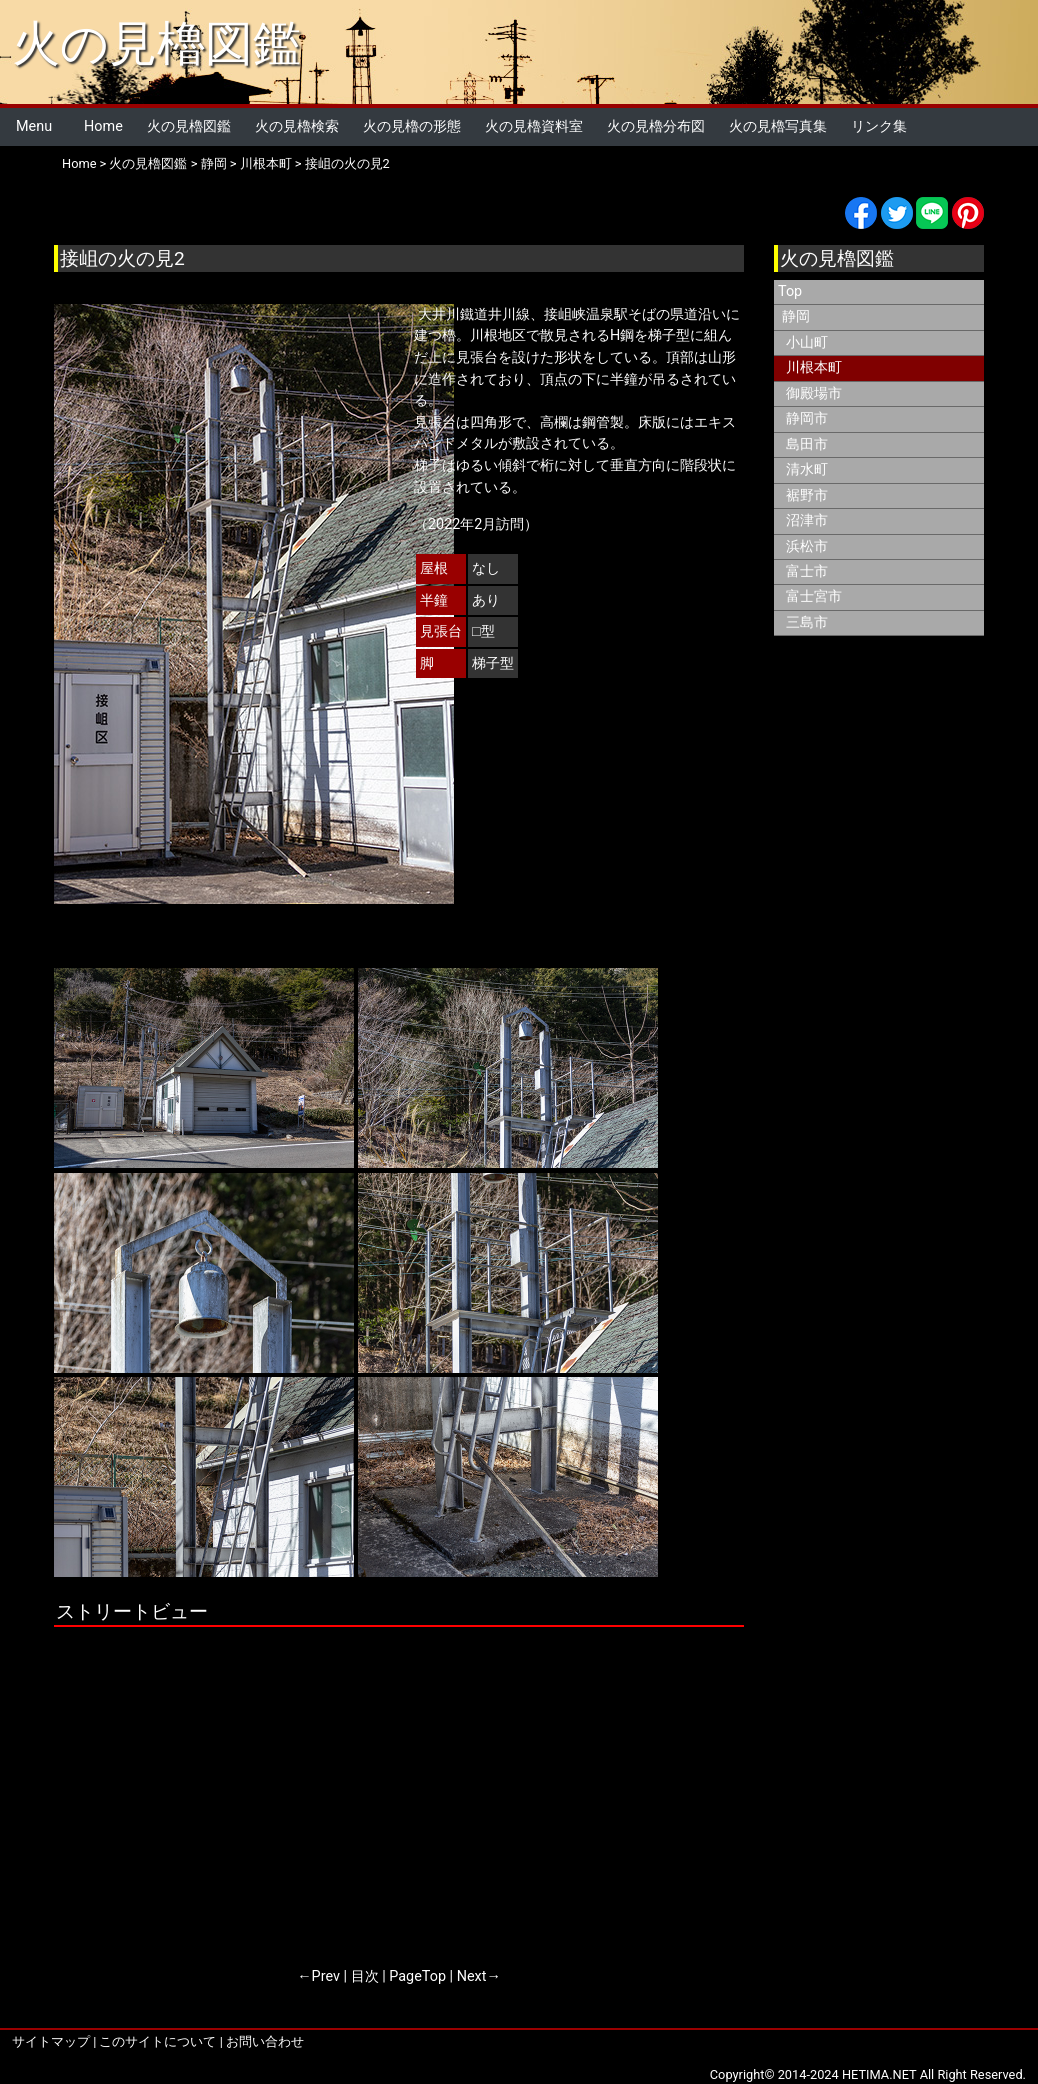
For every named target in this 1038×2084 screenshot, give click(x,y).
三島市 (807, 622)
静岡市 (807, 418)
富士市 (807, 571)
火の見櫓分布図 (656, 126)
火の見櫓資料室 (534, 126)
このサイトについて (157, 2041)
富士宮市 (814, 596)
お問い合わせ (265, 2041)
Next (472, 1976)
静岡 (214, 163)
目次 (365, 1976)
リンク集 (879, 126)
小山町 (807, 342)
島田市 (807, 444)
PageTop (417, 1976)
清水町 (807, 469)
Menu (34, 126)
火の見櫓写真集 (778, 126)
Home (103, 126)
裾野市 (807, 495)
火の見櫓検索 (297, 126)
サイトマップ (51, 2041)
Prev (326, 1976)
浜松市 (807, 546)
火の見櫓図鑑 (156, 43)
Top (790, 291)
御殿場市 (814, 393)
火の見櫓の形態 (412, 126)
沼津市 (807, 520)
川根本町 (266, 163)
